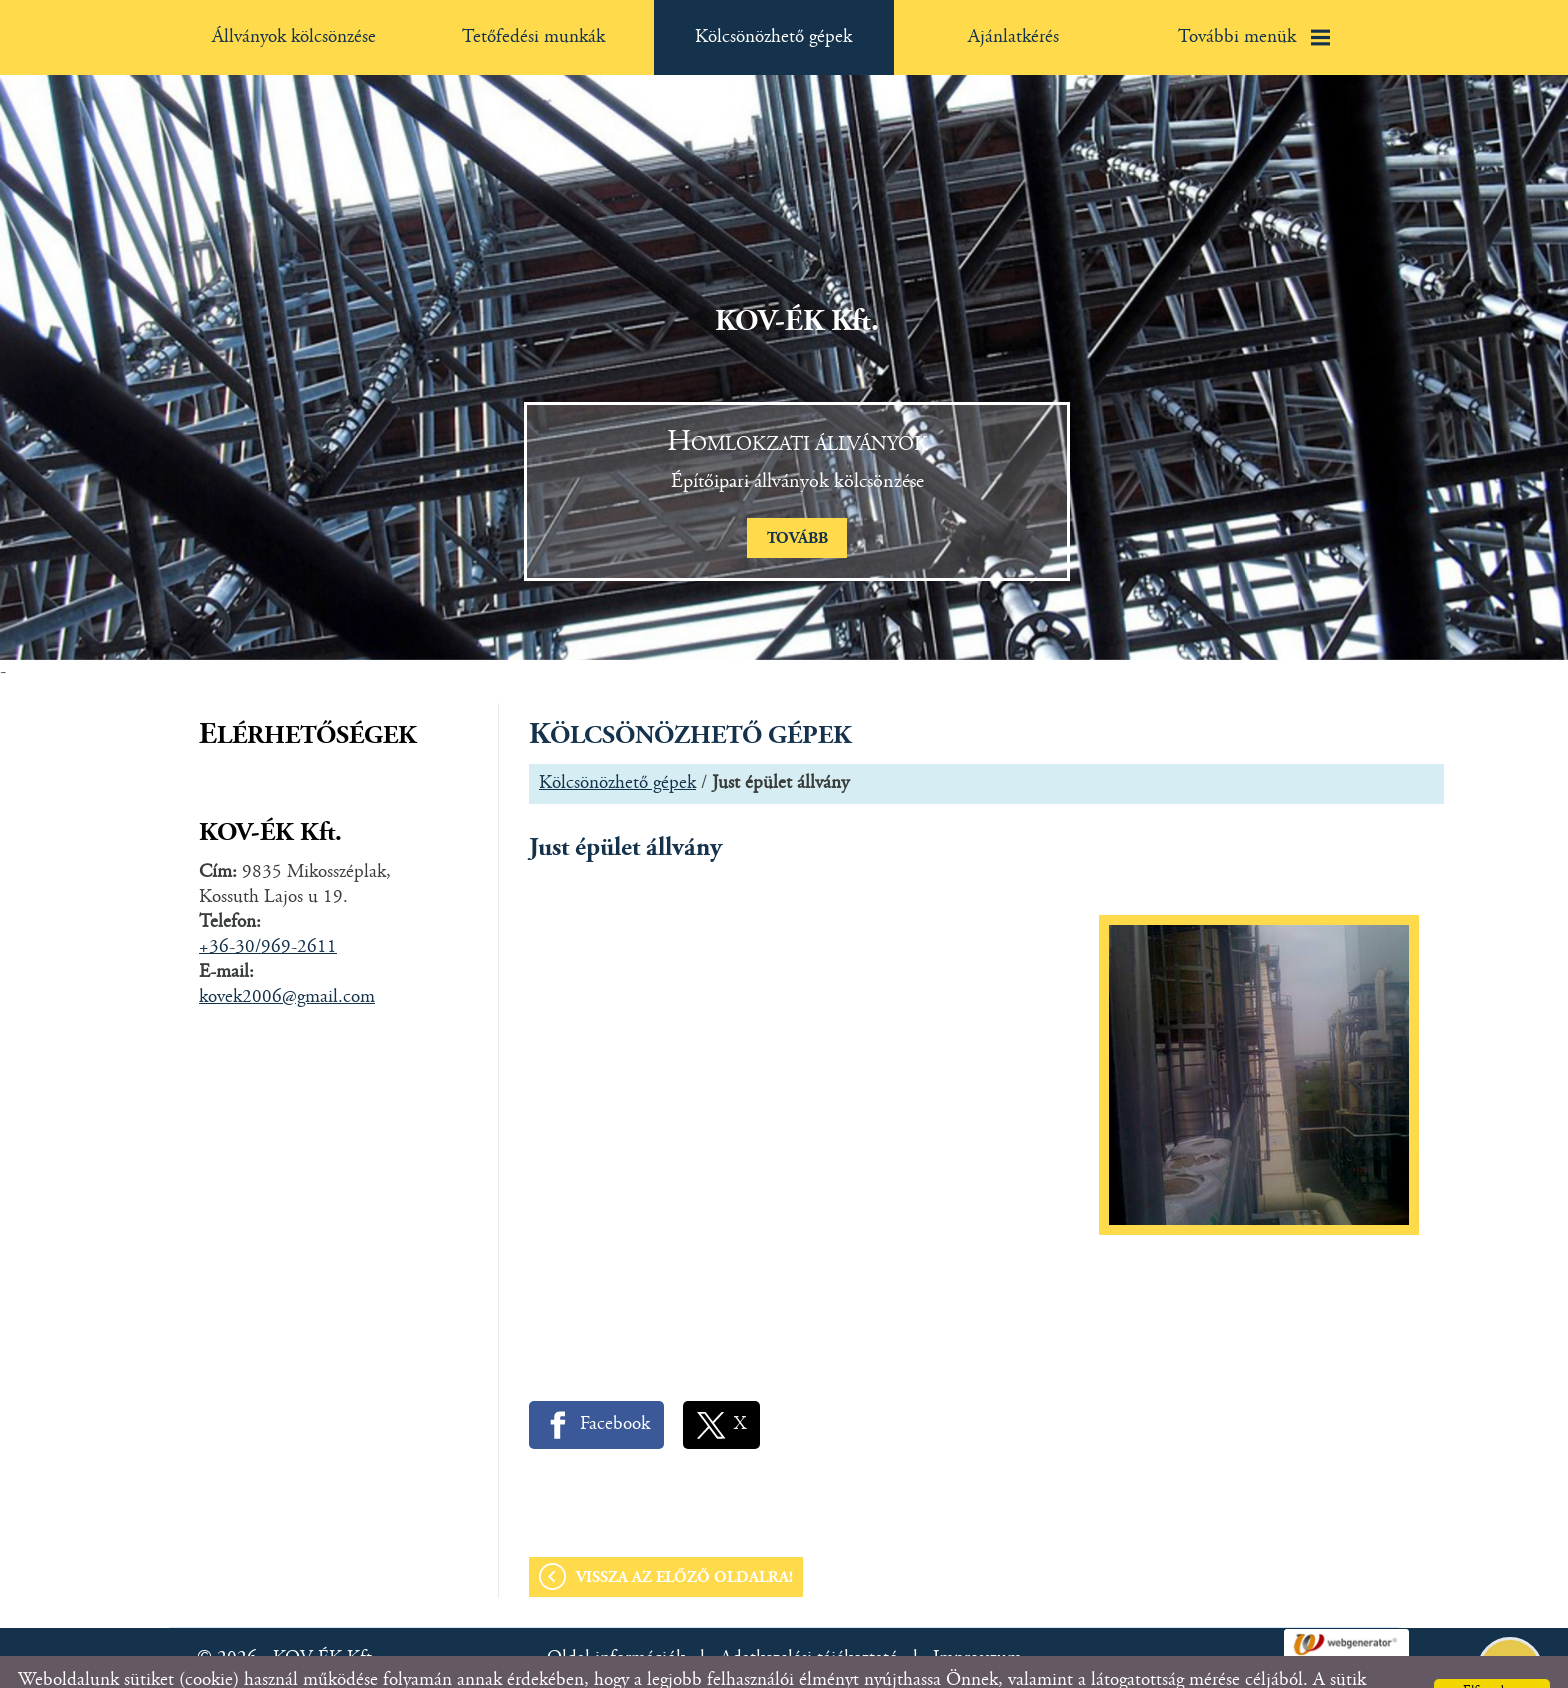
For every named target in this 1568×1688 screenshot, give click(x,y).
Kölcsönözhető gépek (617, 743)
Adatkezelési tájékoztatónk (660, 1663)
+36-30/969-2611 (268, 907)
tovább (797, 499)
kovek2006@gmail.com (287, 957)
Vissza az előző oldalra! (684, 1538)
